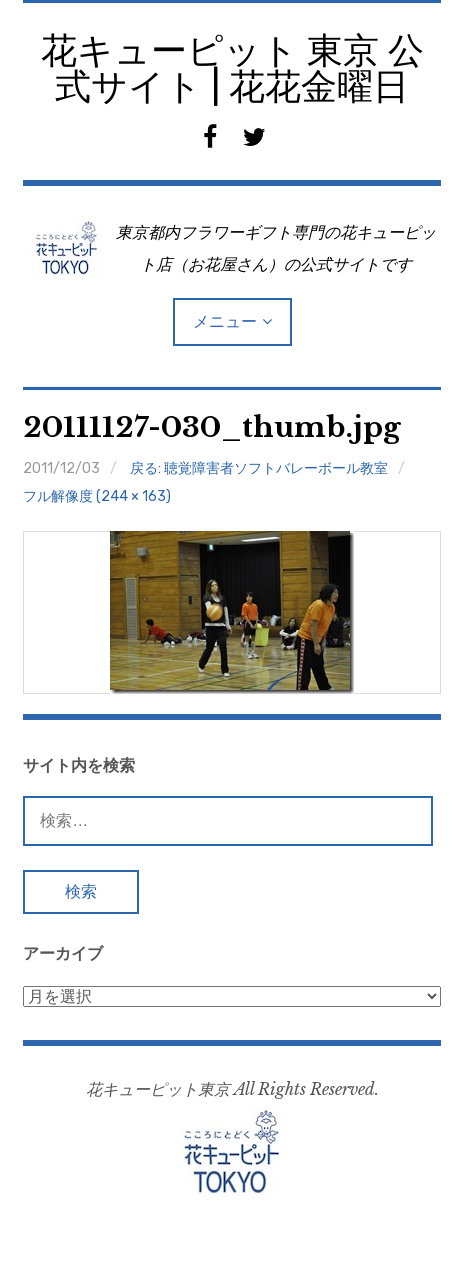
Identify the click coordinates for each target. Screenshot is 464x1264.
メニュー (225, 321)
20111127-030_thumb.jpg (212, 427)
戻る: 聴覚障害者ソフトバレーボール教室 (259, 468)
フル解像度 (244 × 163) (97, 496)
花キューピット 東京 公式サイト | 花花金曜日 (232, 68)
